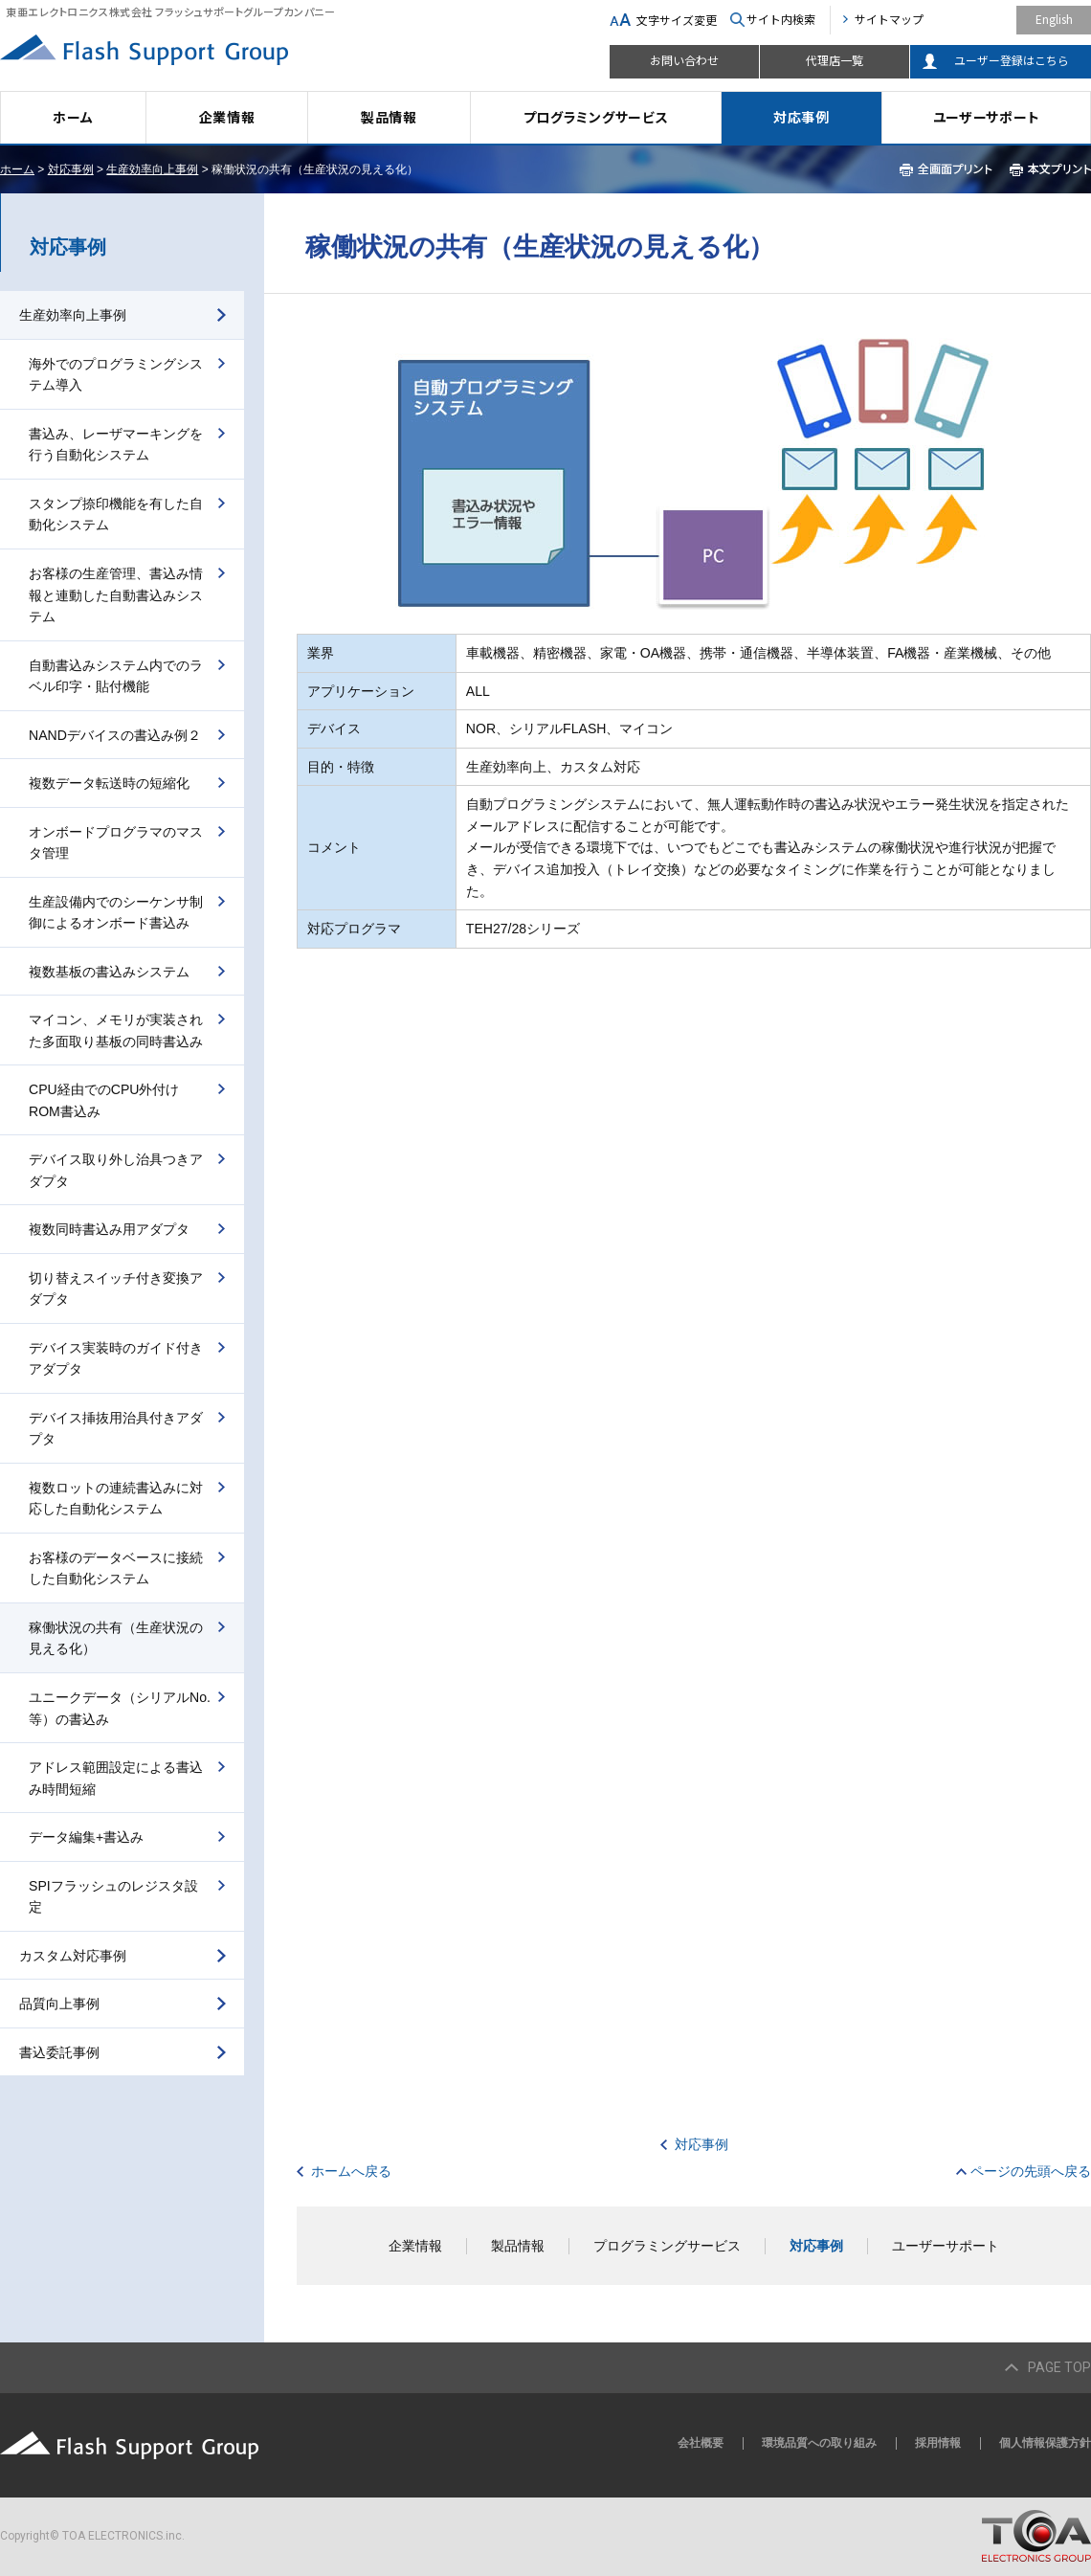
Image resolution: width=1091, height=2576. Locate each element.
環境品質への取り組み (819, 2443)
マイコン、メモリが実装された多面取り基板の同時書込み (116, 1030)
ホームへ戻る (351, 2171)
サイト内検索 (780, 19)
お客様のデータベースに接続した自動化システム (116, 1568)
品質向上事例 (59, 2003)
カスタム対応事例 (72, 1955)
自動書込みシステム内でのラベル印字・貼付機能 (116, 676)
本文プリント (1050, 169)
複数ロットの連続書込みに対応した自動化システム (116, 1498)
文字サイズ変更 (676, 19)
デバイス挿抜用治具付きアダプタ (116, 1428)
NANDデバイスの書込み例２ (115, 735)
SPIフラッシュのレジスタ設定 (113, 1896)
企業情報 (227, 116)
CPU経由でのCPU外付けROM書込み (104, 1100)
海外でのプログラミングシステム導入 (116, 374)
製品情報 (389, 116)
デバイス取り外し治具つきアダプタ (116, 1170)
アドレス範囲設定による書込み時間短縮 (116, 1778)
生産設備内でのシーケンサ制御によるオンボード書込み (116, 912)
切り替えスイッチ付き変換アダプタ (116, 1289)
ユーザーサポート (986, 116)
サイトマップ (889, 19)
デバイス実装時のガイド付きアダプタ (116, 1359)
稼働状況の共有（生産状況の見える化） (116, 1638)
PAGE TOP (1059, 2367)
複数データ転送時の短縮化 (109, 783)
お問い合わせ (684, 60)
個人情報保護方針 (1045, 2443)
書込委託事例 (59, 2052)
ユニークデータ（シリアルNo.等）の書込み (120, 1708)
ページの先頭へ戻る (1030, 2171)
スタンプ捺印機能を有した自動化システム (116, 514)
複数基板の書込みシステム (109, 971)
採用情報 (938, 2443)
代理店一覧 (834, 60)
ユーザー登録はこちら (1011, 60)
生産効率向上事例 (152, 169)
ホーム (73, 116)
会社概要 (701, 2443)
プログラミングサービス (596, 116)
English (1054, 19)
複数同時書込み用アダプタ (109, 1229)
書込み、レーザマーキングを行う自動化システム (116, 444)
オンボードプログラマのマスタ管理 (116, 843)
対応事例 (801, 116)
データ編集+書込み (86, 1837)
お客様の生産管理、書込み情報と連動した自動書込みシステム (116, 595)
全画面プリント (946, 169)
